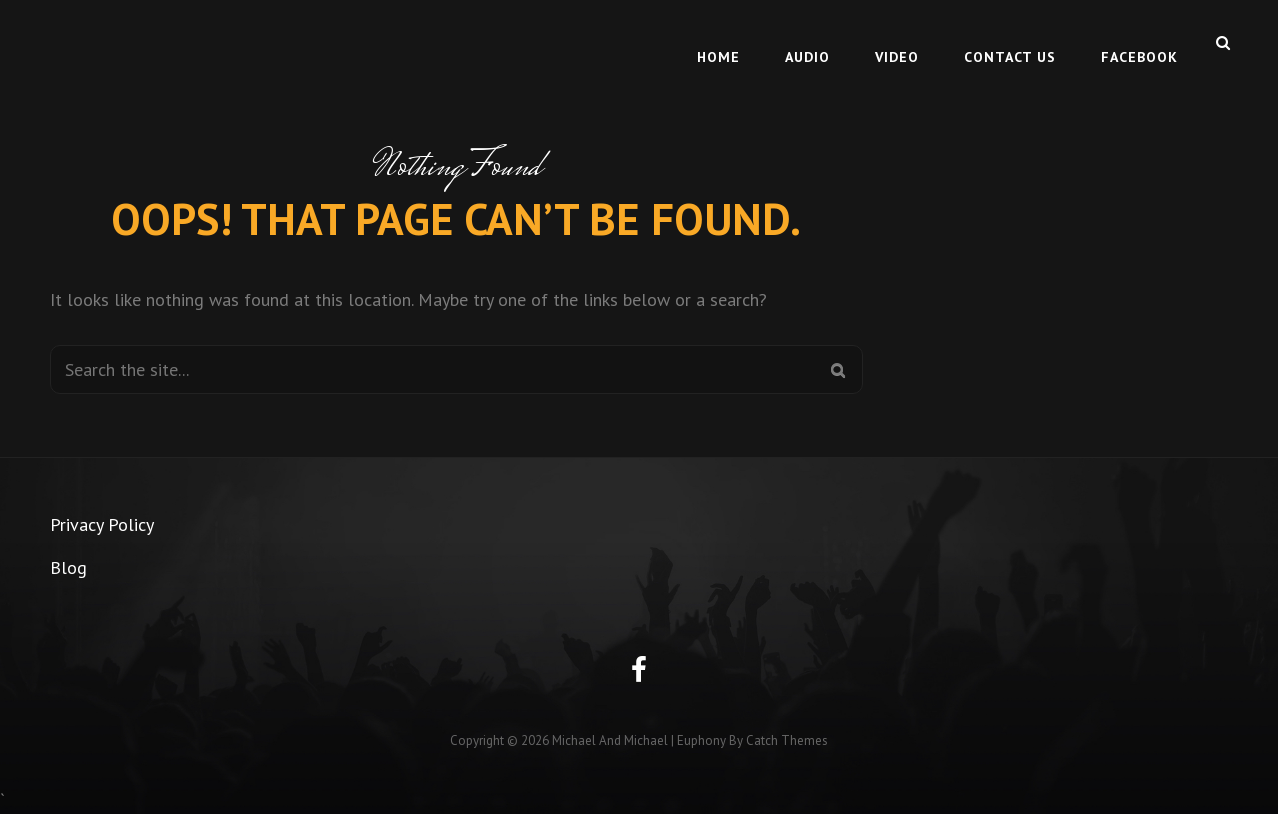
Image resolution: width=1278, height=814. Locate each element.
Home (718, 42)
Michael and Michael (610, 740)
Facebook (1139, 42)
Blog (68, 567)
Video (897, 42)
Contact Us (1010, 42)
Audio (807, 42)
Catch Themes (787, 740)
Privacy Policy (102, 524)
